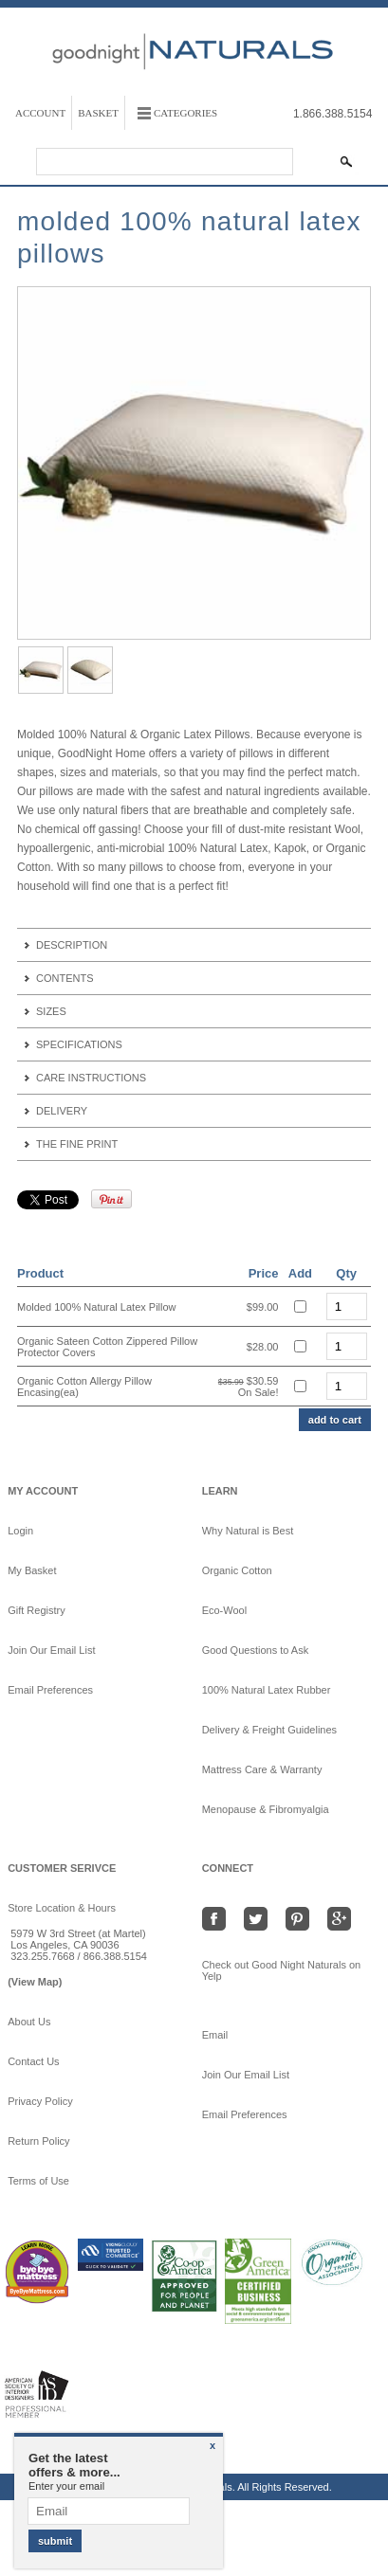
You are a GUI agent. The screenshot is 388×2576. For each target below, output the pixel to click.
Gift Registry (36, 1610)
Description (71, 945)
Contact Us (33, 2061)
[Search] (164, 161)
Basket (98, 112)
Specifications (79, 1044)
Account (40, 112)
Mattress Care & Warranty (262, 1769)
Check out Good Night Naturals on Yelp (281, 1970)
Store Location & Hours (62, 1908)
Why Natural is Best (248, 1530)
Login (20, 1530)
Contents (65, 978)
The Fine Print (77, 1144)
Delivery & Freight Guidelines (269, 1729)
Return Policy (38, 2141)
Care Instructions (91, 1077)
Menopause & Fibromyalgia (265, 1809)
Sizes (51, 1011)
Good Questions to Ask (255, 1650)
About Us (29, 2021)
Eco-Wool (224, 1610)
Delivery (61, 1110)
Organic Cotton (237, 1570)
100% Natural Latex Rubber (266, 1690)
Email (224, 2035)
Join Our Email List (51, 1650)
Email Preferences (50, 1690)
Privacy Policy (40, 2101)
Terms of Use (38, 2180)
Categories (185, 112)
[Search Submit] (346, 161)
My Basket (32, 1570)
